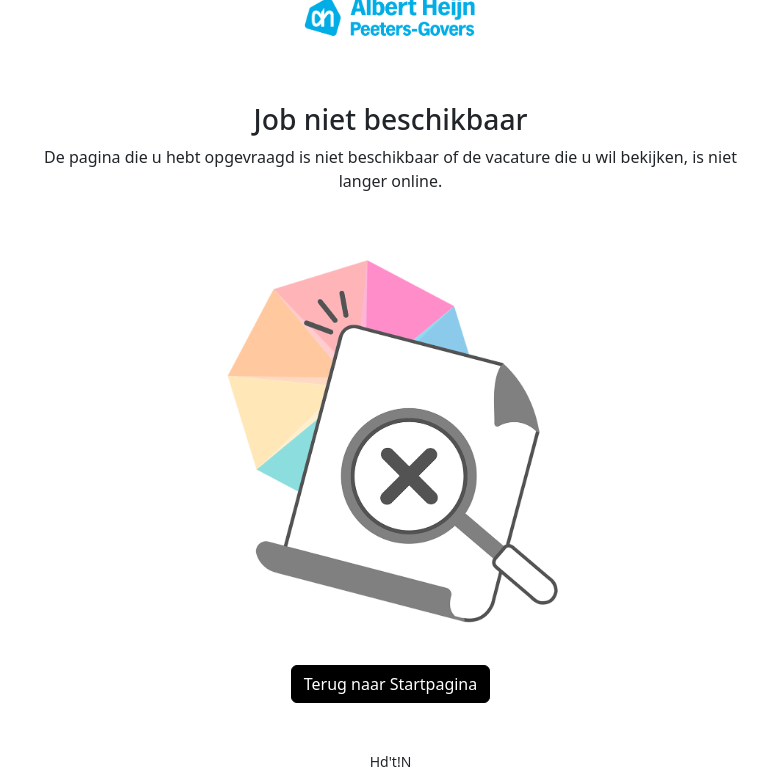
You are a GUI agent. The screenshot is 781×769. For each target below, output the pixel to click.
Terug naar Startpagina (390, 684)
